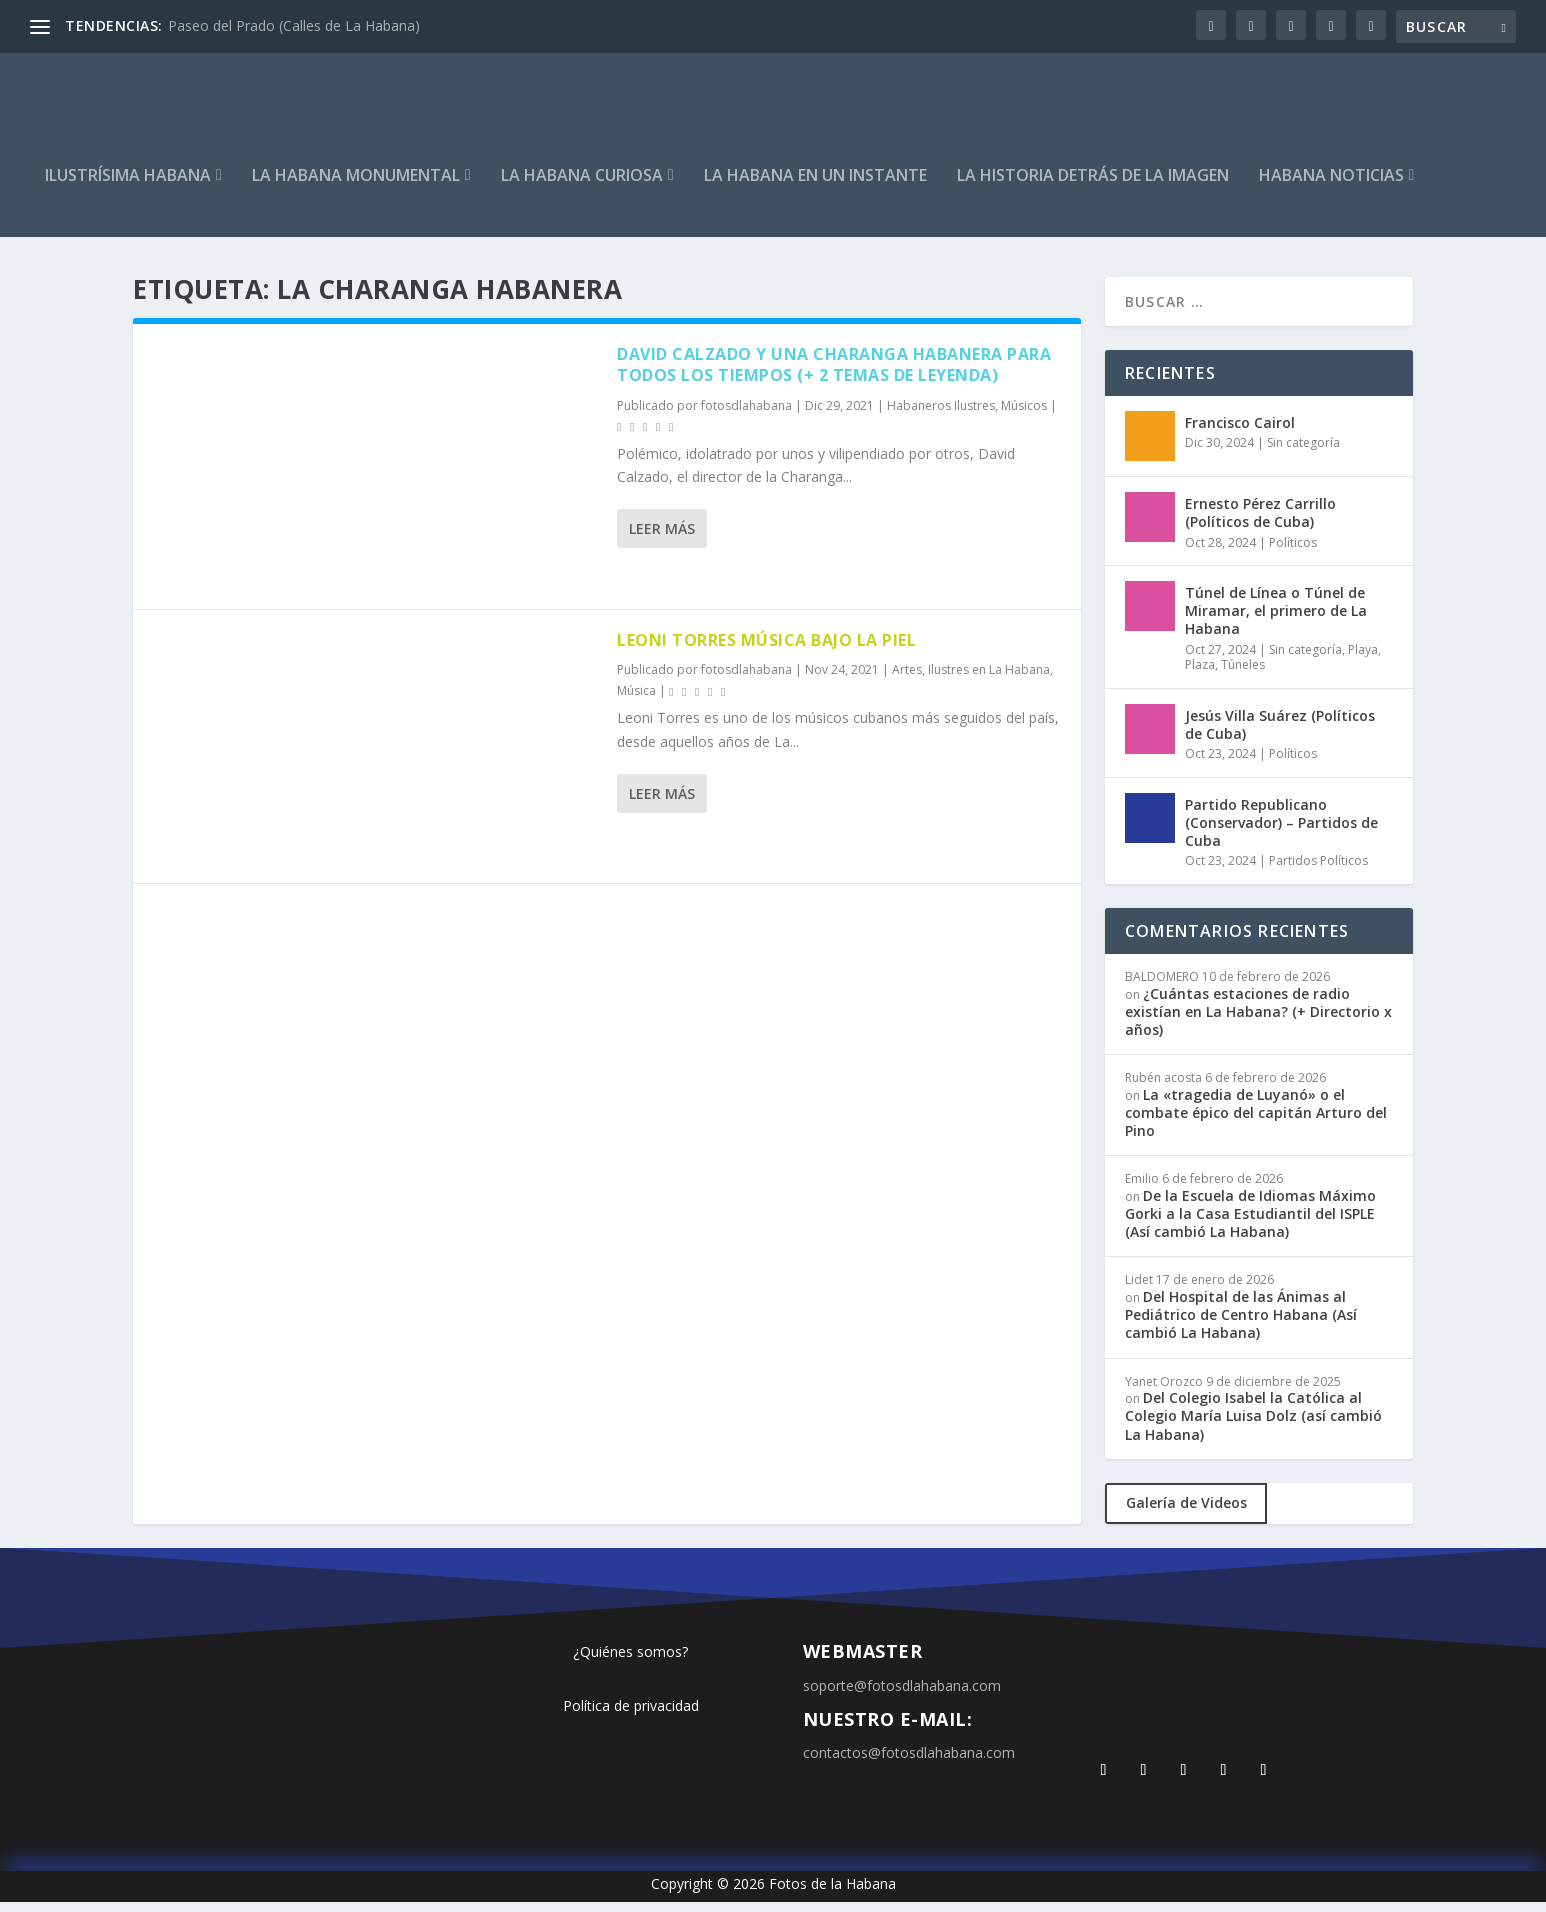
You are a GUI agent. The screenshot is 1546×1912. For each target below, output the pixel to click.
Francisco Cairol (1240, 432)
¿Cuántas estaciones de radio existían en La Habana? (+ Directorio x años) (1258, 1020)
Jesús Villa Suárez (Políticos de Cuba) (1280, 734)
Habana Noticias (1331, 186)
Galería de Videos (1186, 1512)
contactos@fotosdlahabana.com (909, 1762)
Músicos (1024, 415)
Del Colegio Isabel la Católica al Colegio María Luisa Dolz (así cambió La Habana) (1253, 1425)
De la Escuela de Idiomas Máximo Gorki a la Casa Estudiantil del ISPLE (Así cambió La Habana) (1250, 1223)
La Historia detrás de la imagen (1093, 186)
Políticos (1293, 551)
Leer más (662, 538)
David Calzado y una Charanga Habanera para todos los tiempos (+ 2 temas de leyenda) (834, 374)
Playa (1363, 659)
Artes (907, 679)
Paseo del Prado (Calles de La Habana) (294, 25)
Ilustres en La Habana (989, 679)
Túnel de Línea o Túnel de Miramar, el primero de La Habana (1276, 620)
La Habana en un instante (815, 186)
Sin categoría (1303, 452)
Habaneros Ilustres (941, 415)
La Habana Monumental (356, 186)
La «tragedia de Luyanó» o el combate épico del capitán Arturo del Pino (1256, 1122)
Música (636, 700)
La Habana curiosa (582, 186)
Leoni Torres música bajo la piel (766, 650)
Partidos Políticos (1318, 870)
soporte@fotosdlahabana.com (902, 1695)
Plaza (1200, 674)
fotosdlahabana (746, 415)
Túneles (1243, 674)
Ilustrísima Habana (128, 186)
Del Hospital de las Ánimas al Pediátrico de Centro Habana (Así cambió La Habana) (1241, 1324)
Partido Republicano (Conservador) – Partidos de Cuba (1281, 832)
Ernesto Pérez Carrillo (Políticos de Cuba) (1260, 522)
